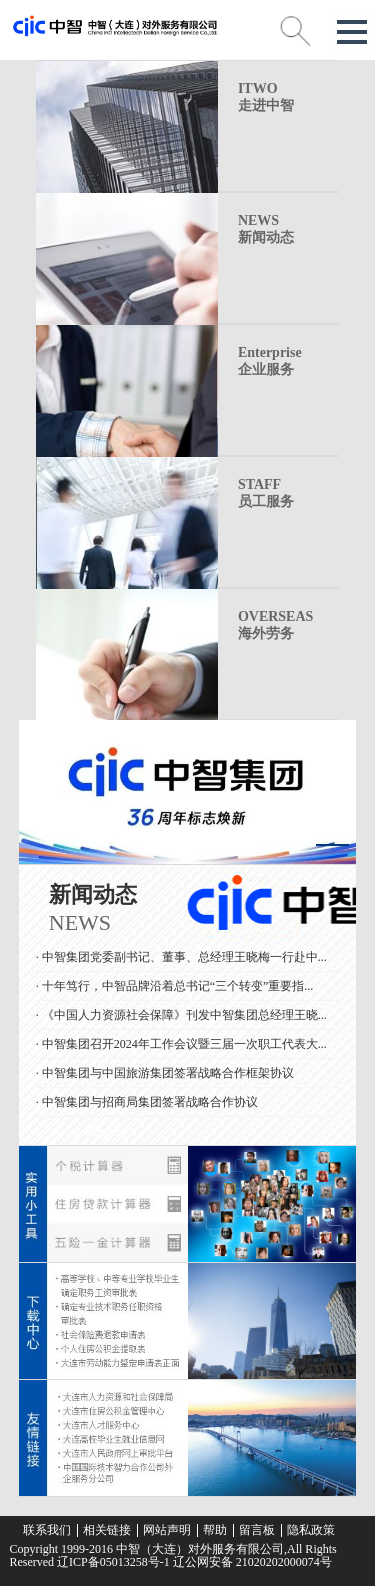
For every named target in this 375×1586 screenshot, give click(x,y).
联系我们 (47, 1530)
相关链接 (107, 1530)
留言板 (257, 1530)
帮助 (215, 1530)
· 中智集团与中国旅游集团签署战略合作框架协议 (165, 1075)
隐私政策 (311, 1530)
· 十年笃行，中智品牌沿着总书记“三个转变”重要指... (175, 988)
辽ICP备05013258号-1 (113, 1562)
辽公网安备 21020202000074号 (251, 1562)
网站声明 (167, 1530)
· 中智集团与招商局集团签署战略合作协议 (147, 1104)
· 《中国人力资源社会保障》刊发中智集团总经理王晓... (181, 1017)
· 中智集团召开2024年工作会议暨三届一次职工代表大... (181, 1046)
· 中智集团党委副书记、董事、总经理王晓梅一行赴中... (181, 959)
